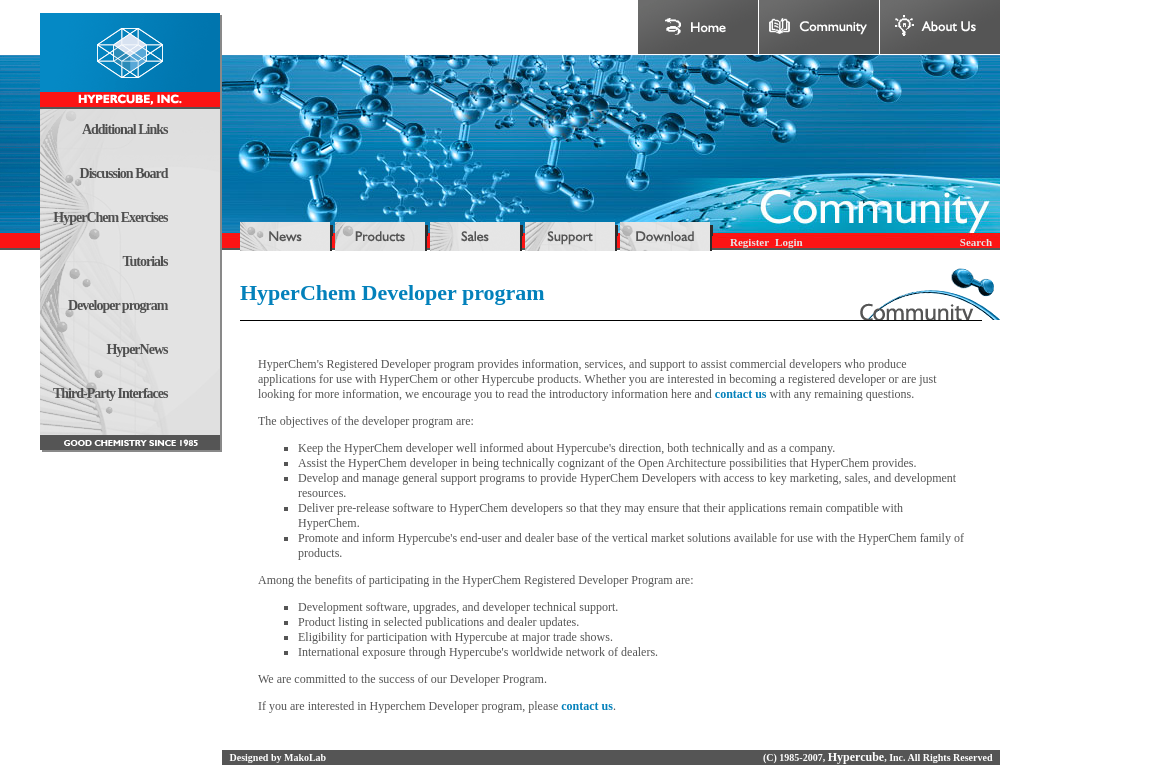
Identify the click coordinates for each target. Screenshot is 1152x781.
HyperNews (136, 349)
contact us (741, 394)
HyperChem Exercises (110, 217)
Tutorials (145, 261)
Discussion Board (124, 173)
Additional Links (125, 129)
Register (749, 242)
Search (976, 242)
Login (789, 242)
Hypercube (856, 757)
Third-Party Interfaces (110, 393)
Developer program (118, 305)
